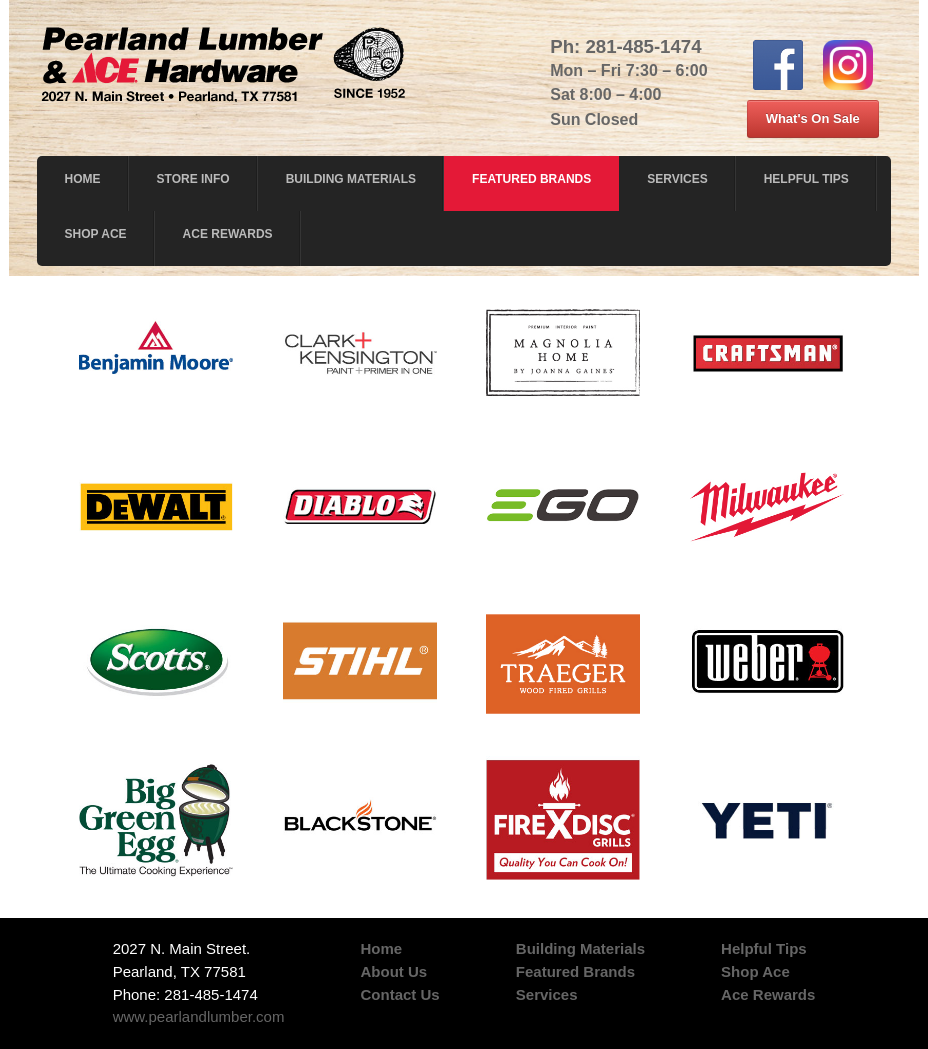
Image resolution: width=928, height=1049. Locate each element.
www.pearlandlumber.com (199, 1016)
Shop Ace (96, 234)
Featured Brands (531, 179)
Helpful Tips (806, 179)
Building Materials (351, 179)
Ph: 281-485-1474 (625, 46)
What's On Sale (813, 118)
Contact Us (400, 994)
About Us (394, 971)
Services (677, 179)
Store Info (193, 179)
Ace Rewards (228, 234)
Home (83, 179)
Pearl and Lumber (224, 60)
